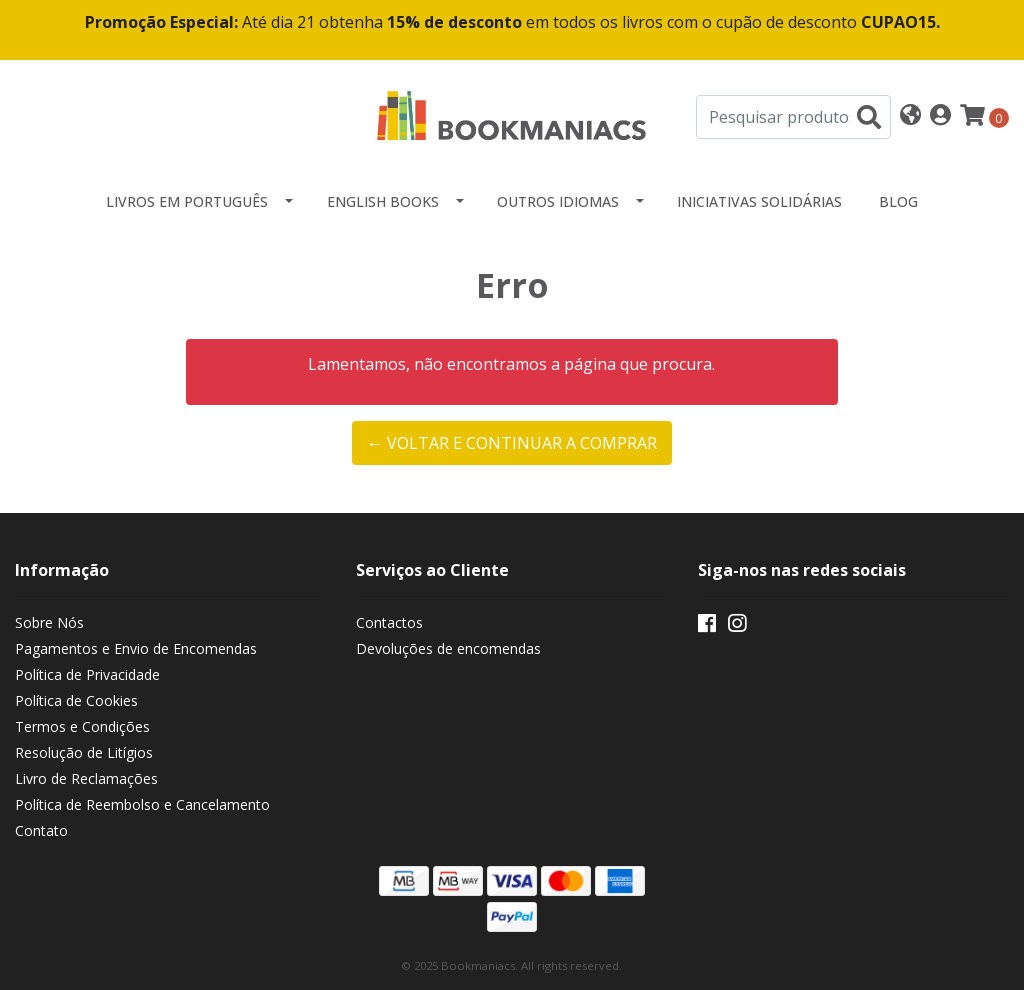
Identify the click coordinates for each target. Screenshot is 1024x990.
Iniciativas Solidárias (759, 201)
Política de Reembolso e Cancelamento (142, 804)
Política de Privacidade (87, 674)
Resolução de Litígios (84, 752)
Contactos (389, 622)
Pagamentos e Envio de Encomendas (136, 648)
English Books (383, 201)
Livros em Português (187, 201)
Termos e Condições (82, 726)
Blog (898, 201)
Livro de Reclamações (86, 778)
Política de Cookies (76, 700)
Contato (41, 830)
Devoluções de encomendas (448, 648)
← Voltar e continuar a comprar (512, 443)
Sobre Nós (49, 622)
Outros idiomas (558, 201)
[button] (910, 116)
